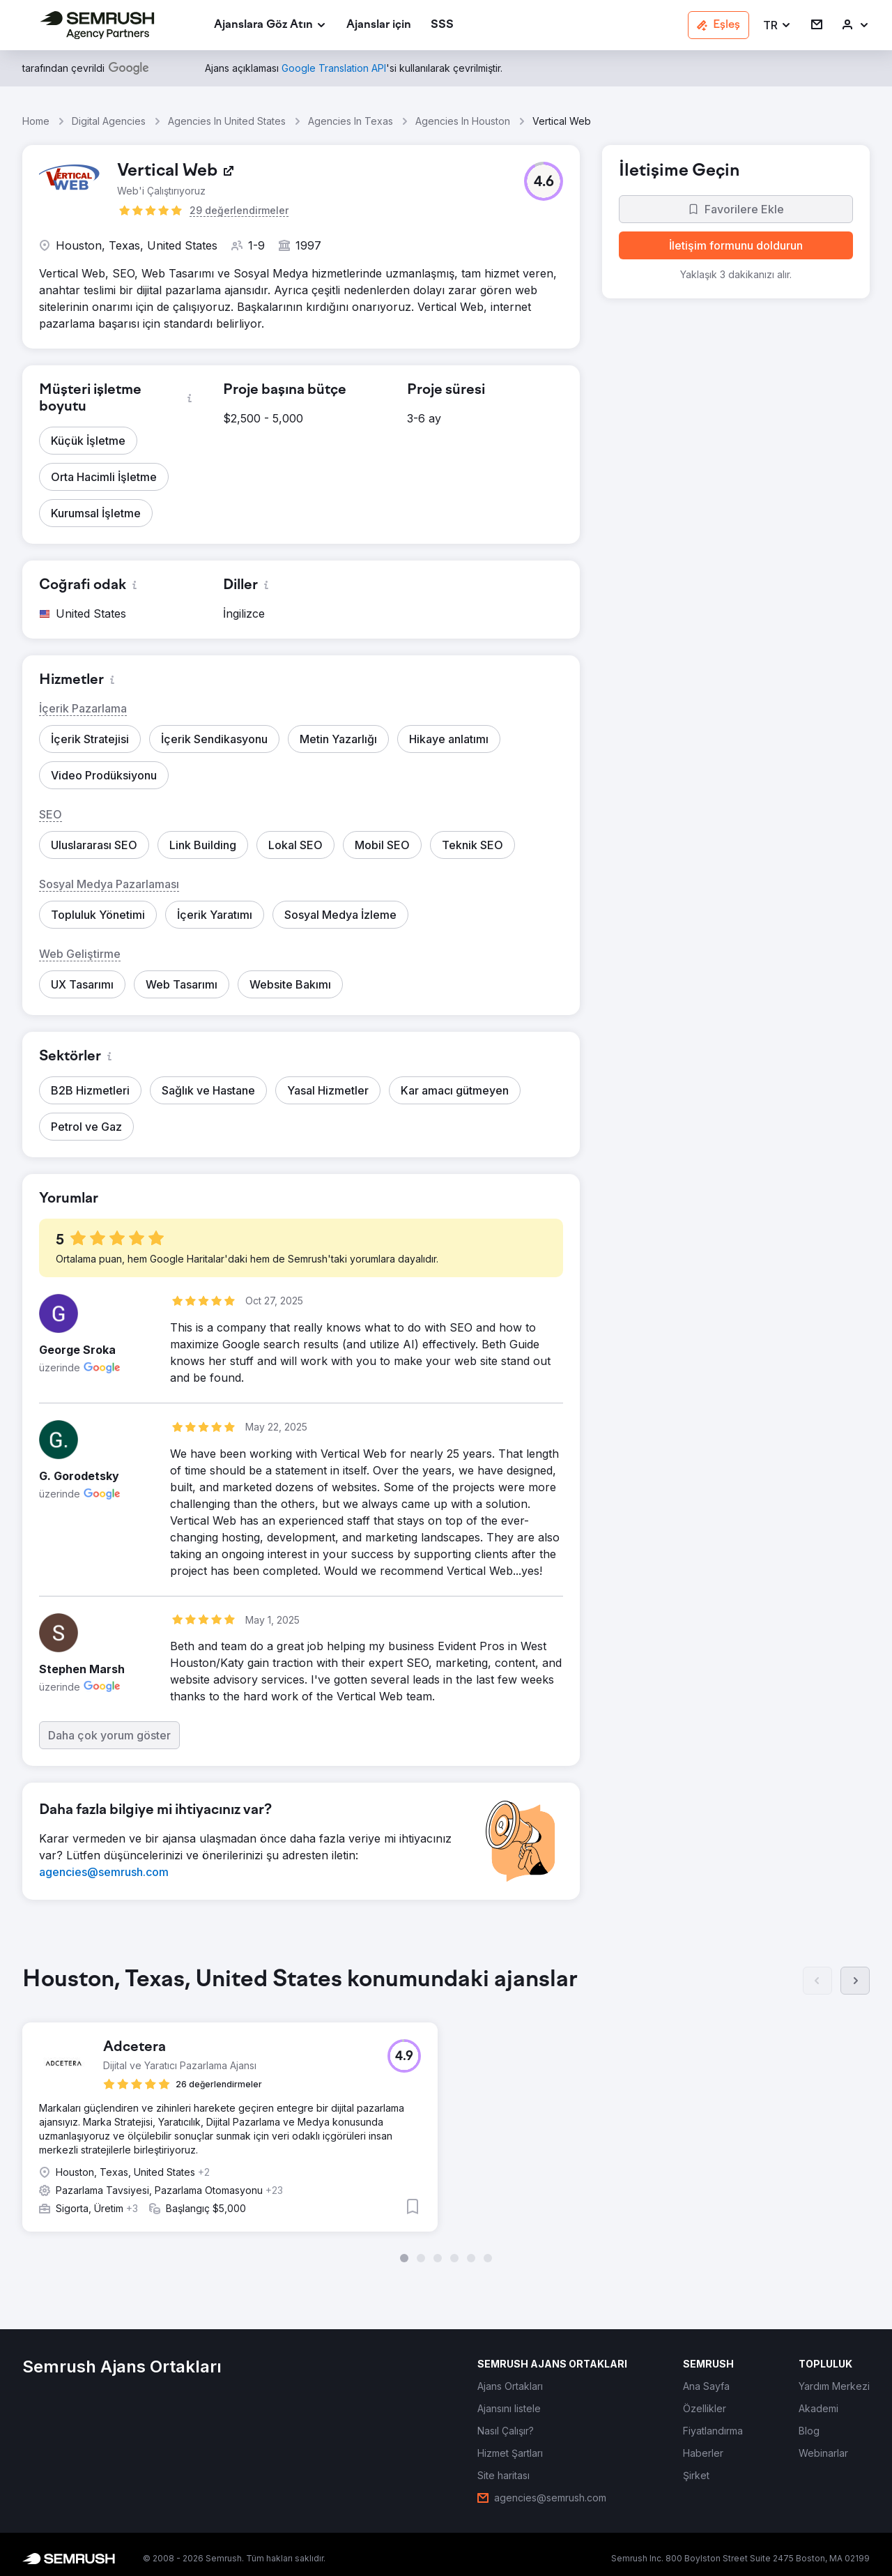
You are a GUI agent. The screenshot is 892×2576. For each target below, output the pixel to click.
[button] (777, 25)
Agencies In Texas (350, 121)
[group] (446, 2114)
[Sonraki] (855, 1981)
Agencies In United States (227, 121)
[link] (378, 25)
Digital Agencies (109, 121)
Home (35, 121)
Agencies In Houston (462, 121)
